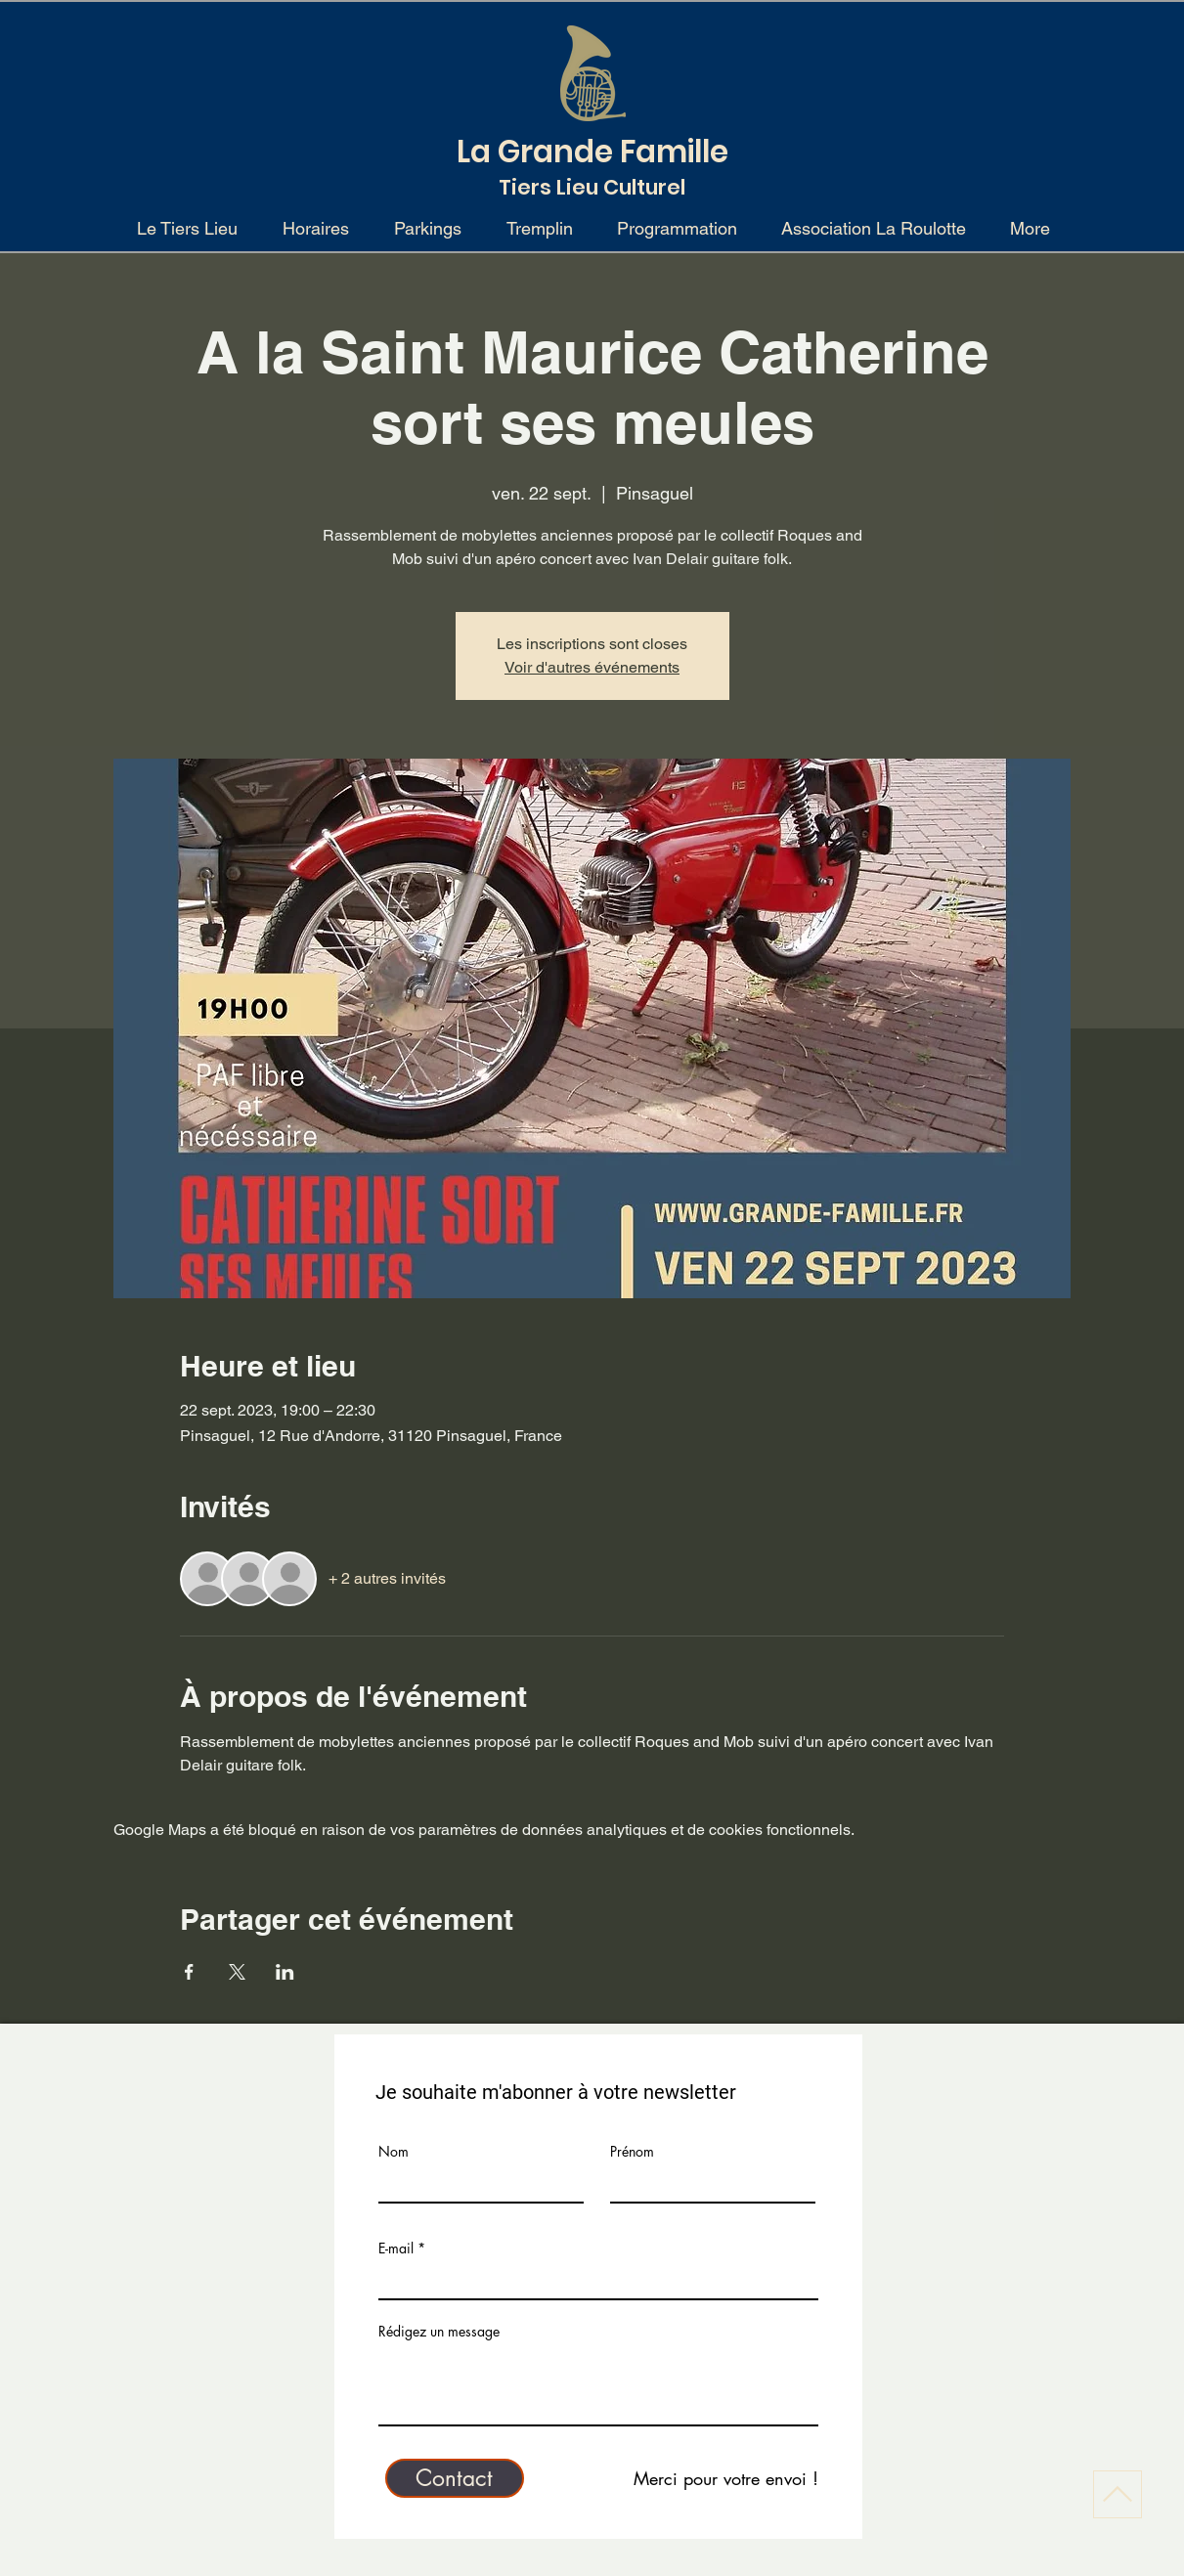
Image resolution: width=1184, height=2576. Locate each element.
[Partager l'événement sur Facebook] (189, 1972)
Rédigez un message (439, 2331)
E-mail (396, 2248)
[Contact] (454, 2478)
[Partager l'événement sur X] (237, 1972)
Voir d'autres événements (592, 667)
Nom (393, 2152)
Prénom (632, 2152)
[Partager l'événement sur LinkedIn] (285, 1972)
